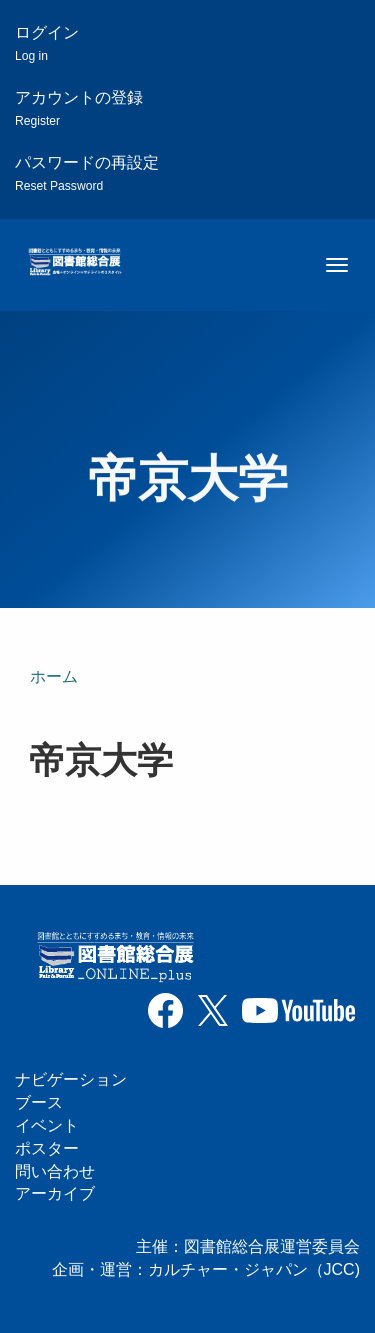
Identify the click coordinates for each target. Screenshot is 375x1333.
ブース (39, 1102)
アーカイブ (55, 1193)
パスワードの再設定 (87, 173)
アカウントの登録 (79, 108)
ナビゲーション (71, 1079)
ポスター (47, 1148)
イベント (47, 1125)
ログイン (47, 43)
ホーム (54, 676)
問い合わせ (55, 1171)
